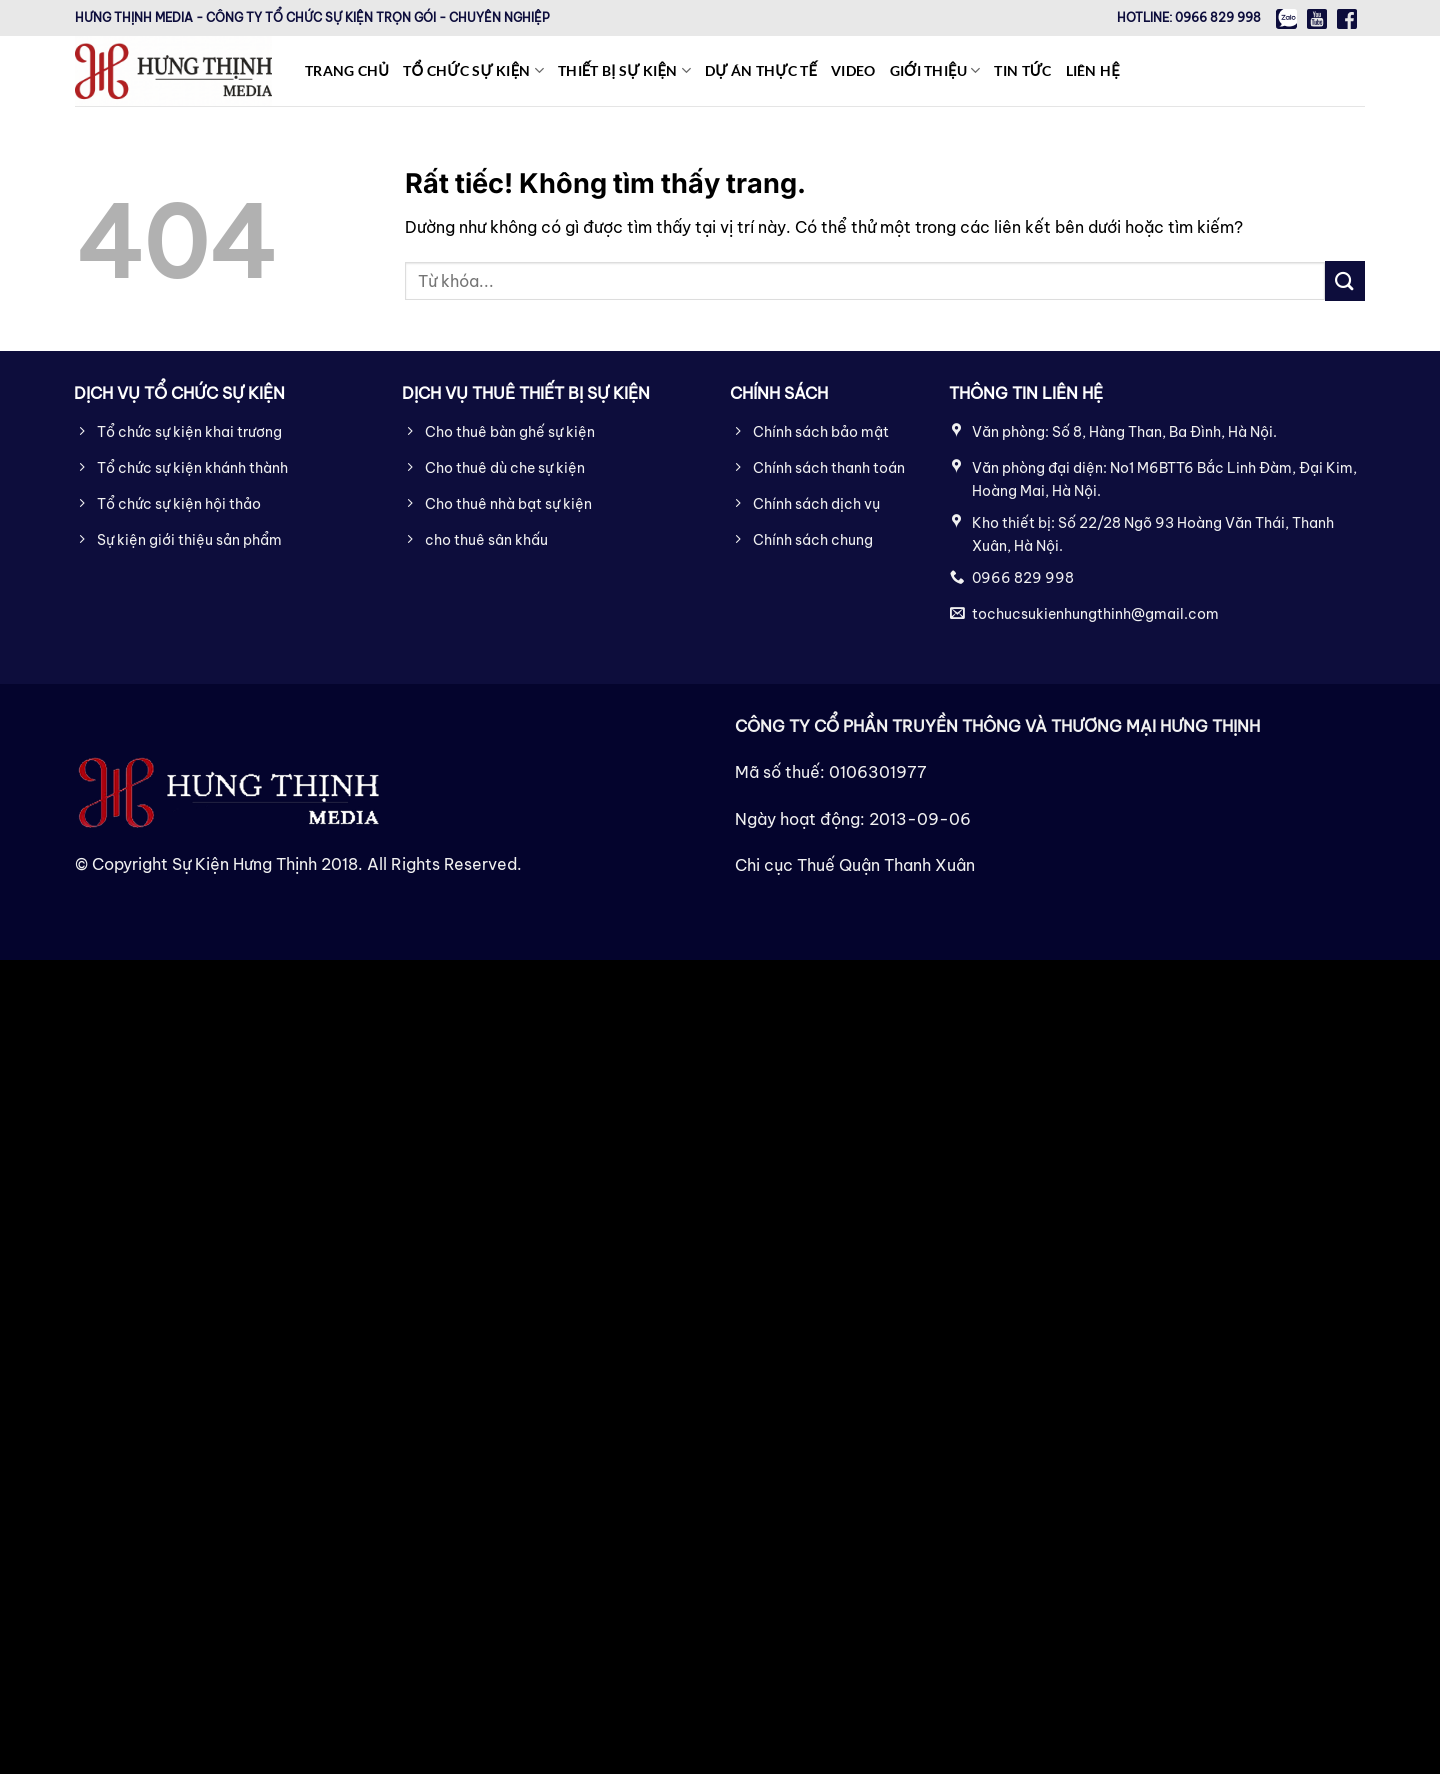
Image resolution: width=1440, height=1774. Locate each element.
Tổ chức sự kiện (473, 70)
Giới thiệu (935, 70)
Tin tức (1022, 70)
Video (853, 70)
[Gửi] (1345, 280)
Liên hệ (1093, 70)
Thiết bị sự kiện (624, 70)
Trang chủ (347, 70)
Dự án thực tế (761, 70)
